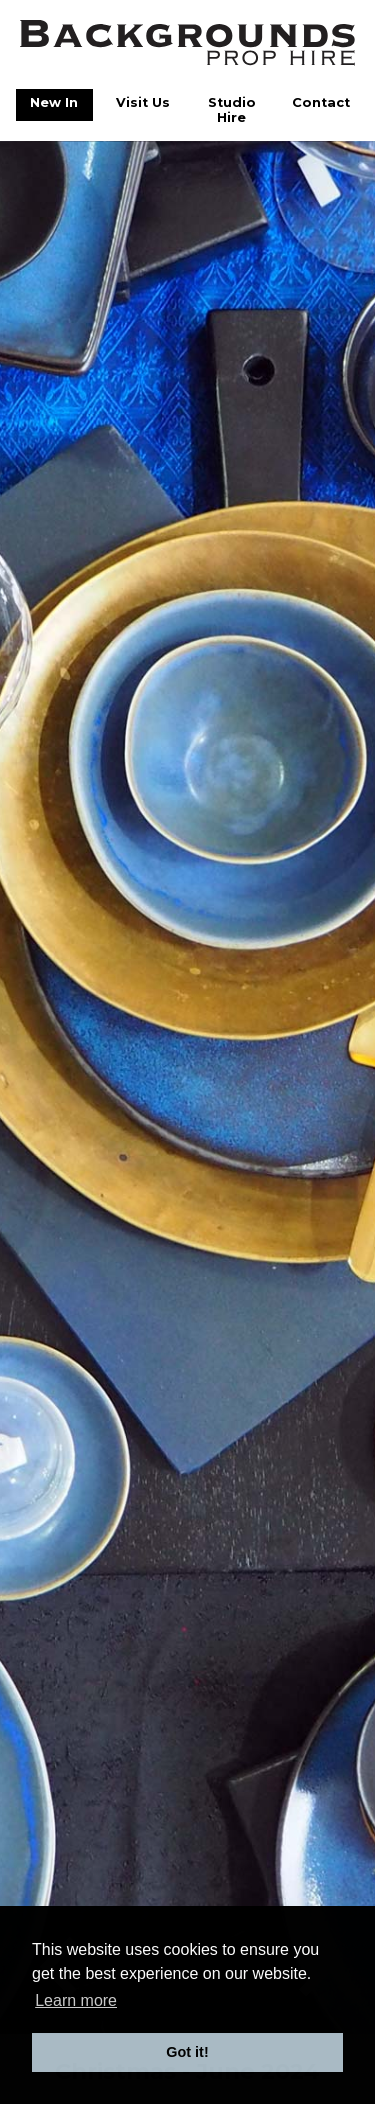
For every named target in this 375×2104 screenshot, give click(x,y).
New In (54, 102)
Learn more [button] (76, 2000)
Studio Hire (232, 110)
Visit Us (143, 102)
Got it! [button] (187, 2052)
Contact (321, 102)
